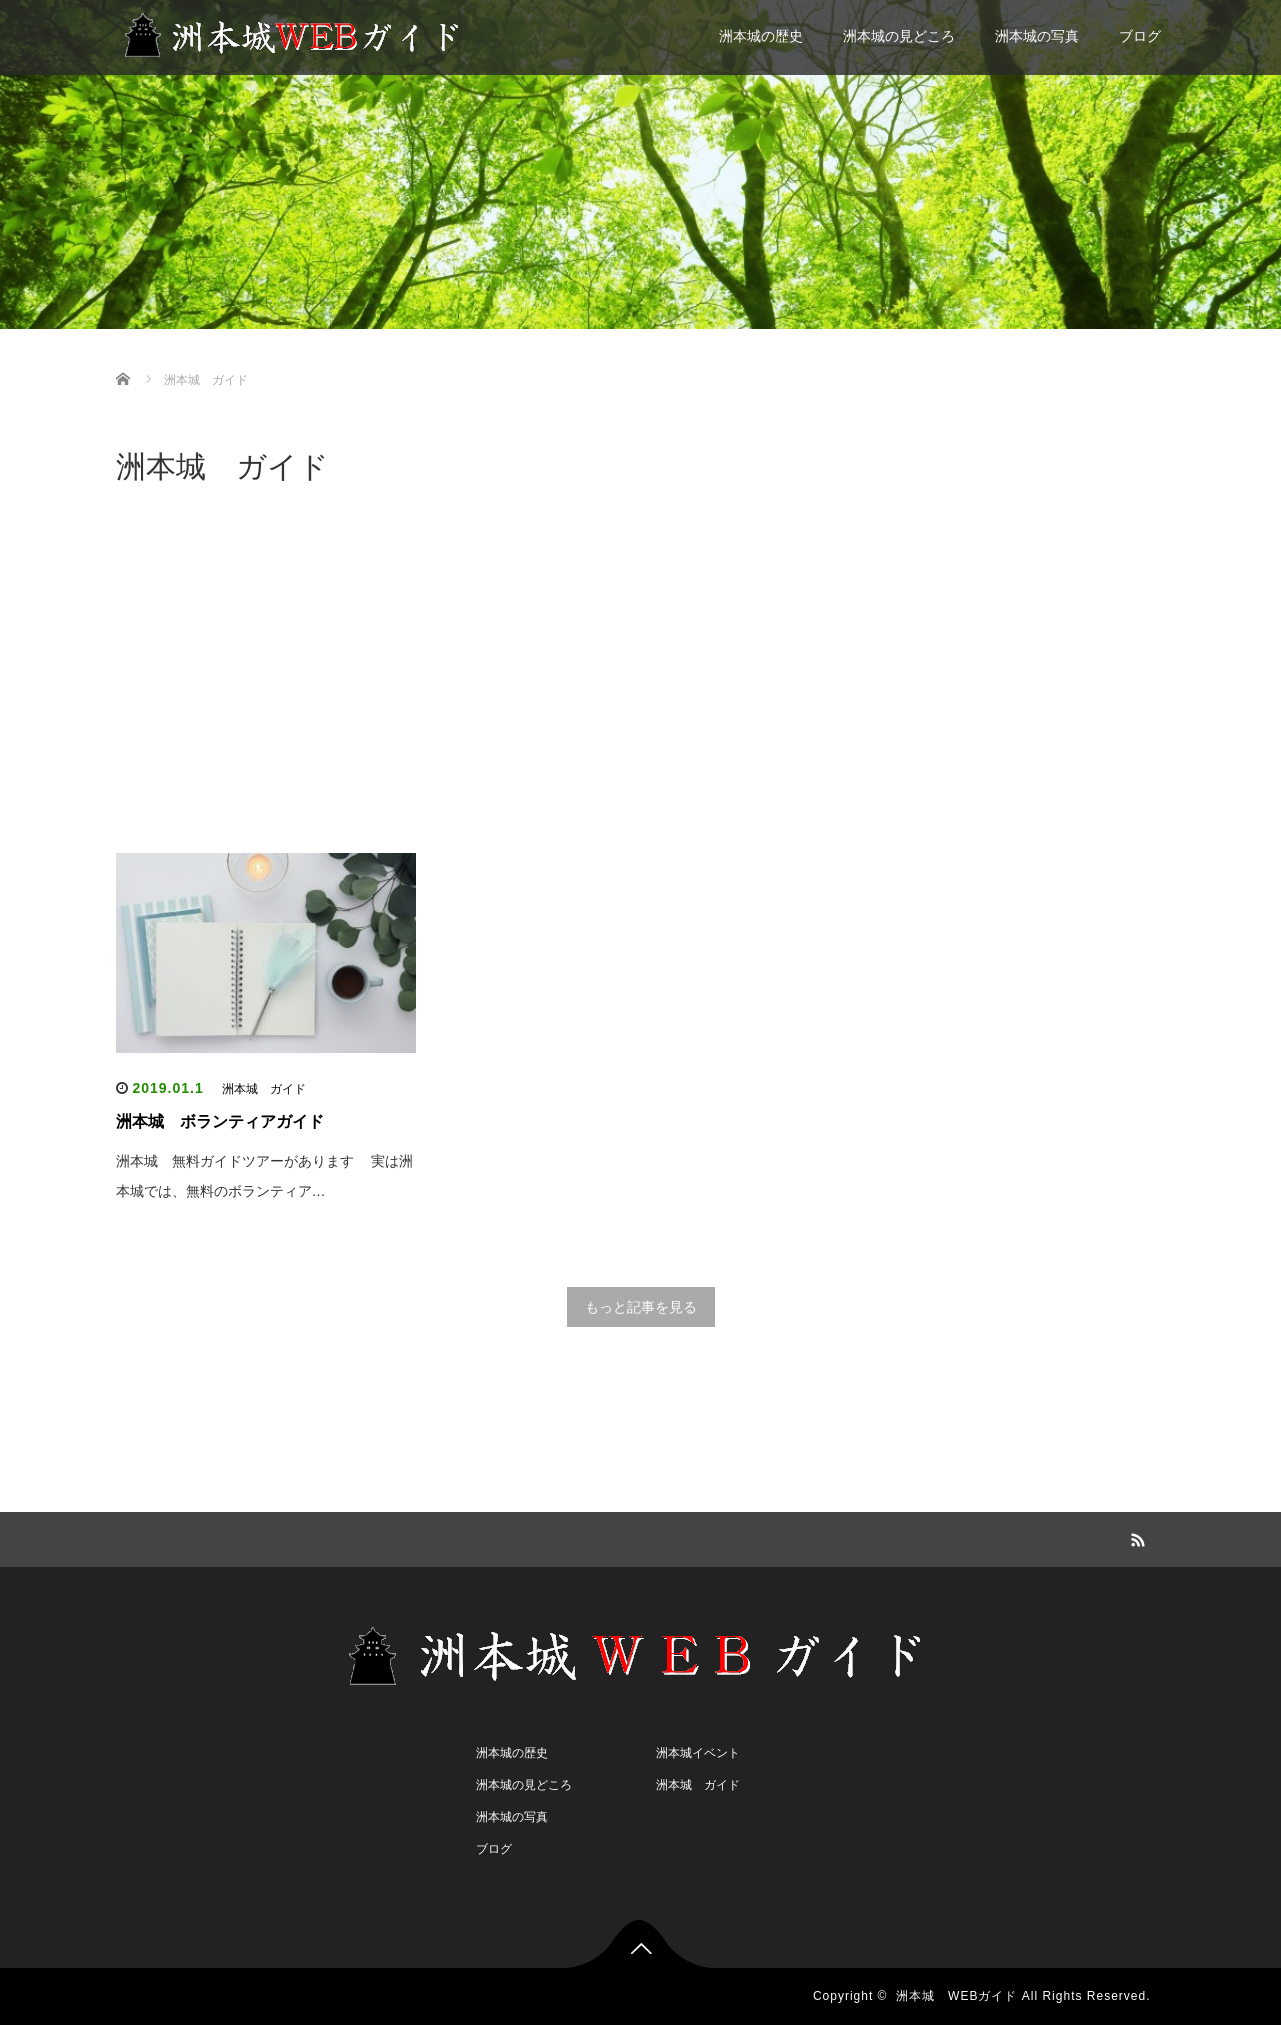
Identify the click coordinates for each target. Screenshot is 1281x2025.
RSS (1136, 1537)
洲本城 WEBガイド (956, 1996)
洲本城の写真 (1037, 36)
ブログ (1140, 36)
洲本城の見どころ (899, 36)
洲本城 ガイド (264, 1089)
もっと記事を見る (641, 1307)
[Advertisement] (641, 673)
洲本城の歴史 (761, 36)
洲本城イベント (698, 1753)
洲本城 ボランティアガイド (220, 1121)
